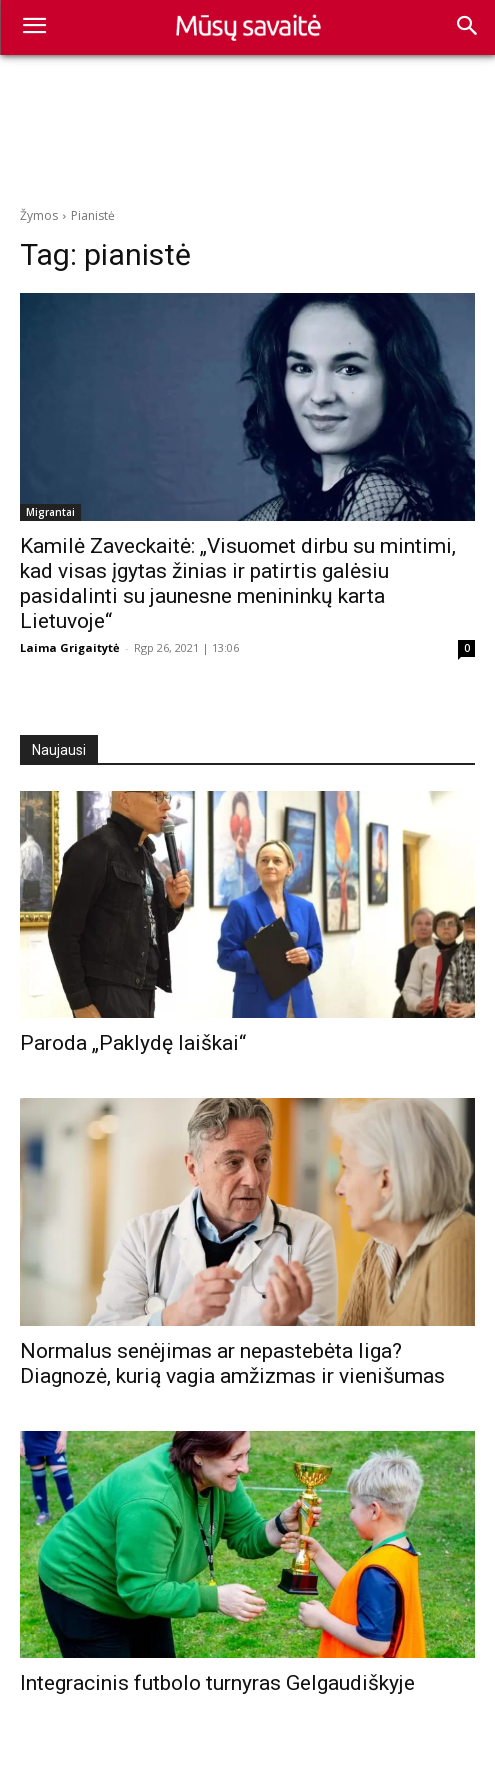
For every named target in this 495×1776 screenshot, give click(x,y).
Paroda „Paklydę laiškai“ (133, 1043)
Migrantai (50, 512)
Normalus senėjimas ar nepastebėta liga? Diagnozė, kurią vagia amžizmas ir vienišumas (232, 1363)
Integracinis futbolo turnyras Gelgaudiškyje (217, 1683)
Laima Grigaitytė (70, 647)
